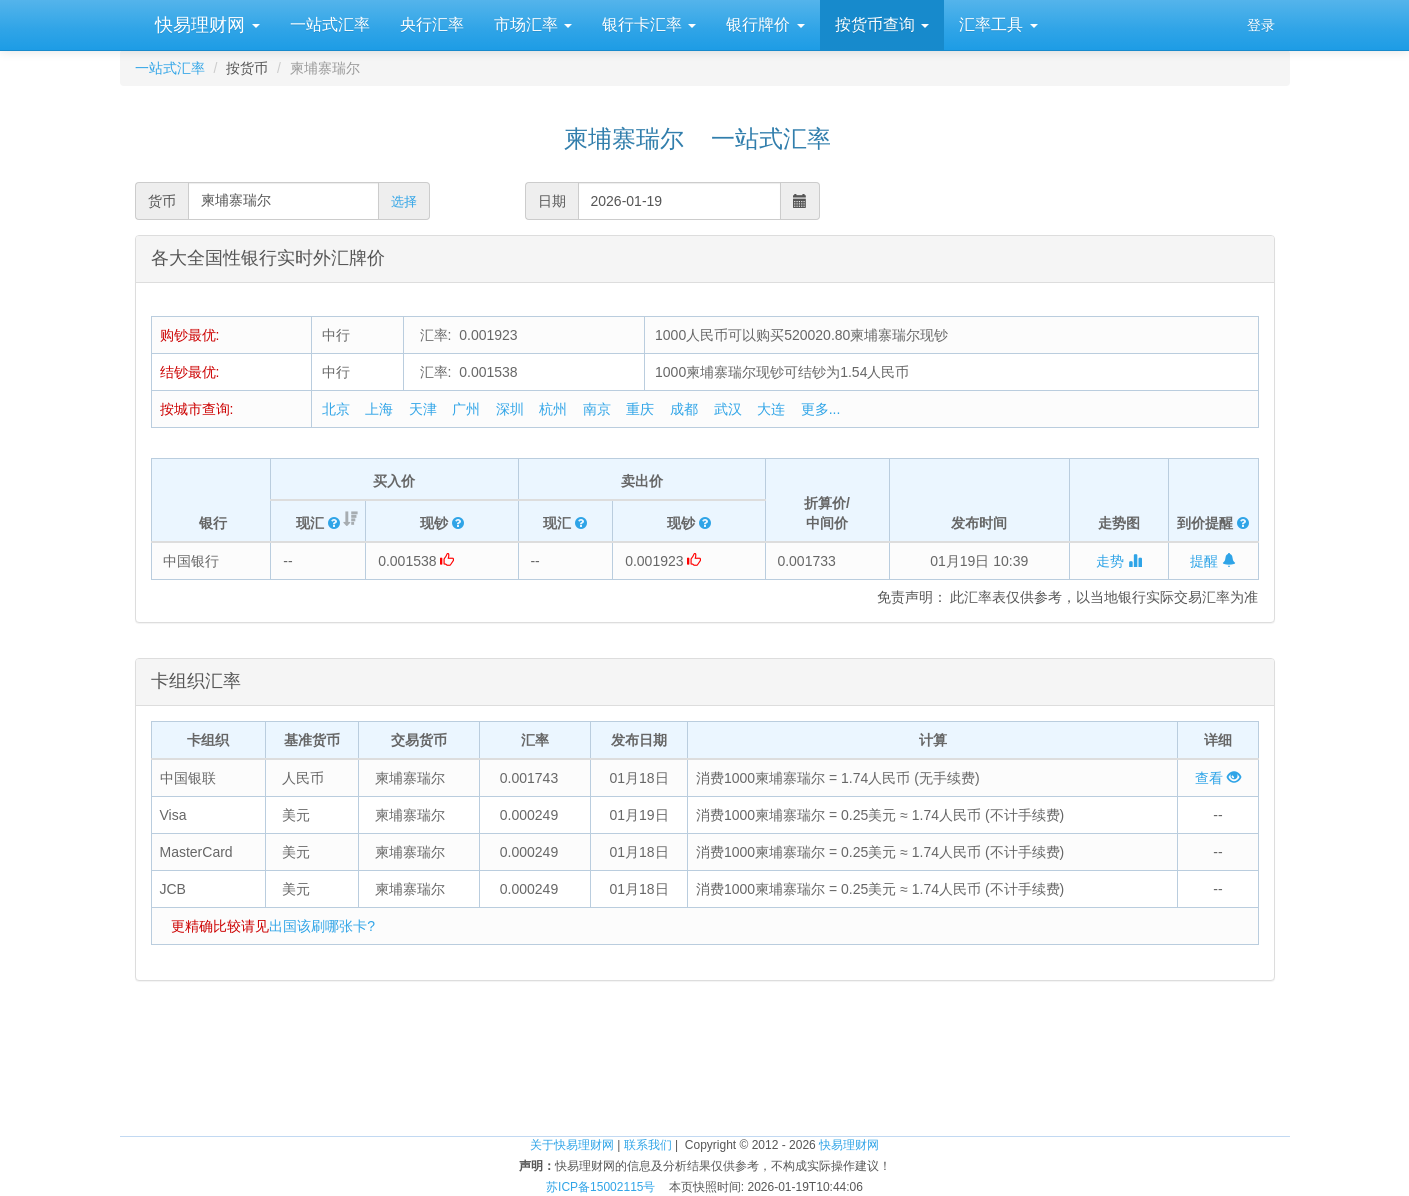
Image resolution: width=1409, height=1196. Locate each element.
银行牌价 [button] (765, 24)
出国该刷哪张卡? (322, 926)
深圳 (510, 409)
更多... (821, 409)
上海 (379, 409)
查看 (1218, 778)
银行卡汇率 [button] (649, 24)
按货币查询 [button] (882, 24)
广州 (466, 409)
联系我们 (648, 1145)
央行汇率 (432, 24)
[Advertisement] (705, 1071)
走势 (1119, 561)
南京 (597, 409)
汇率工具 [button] (998, 24)
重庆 (640, 409)
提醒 (1213, 561)
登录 (1261, 25)
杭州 (553, 409)
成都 (684, 409)
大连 (771, 409)
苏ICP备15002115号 (600, 1187)
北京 (336, 409)
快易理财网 (205, 25)
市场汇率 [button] (533, 24)
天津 (423, 409)
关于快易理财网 (572, 1145)
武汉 (728, 409)
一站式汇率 (330, 24)
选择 (404, 201)
